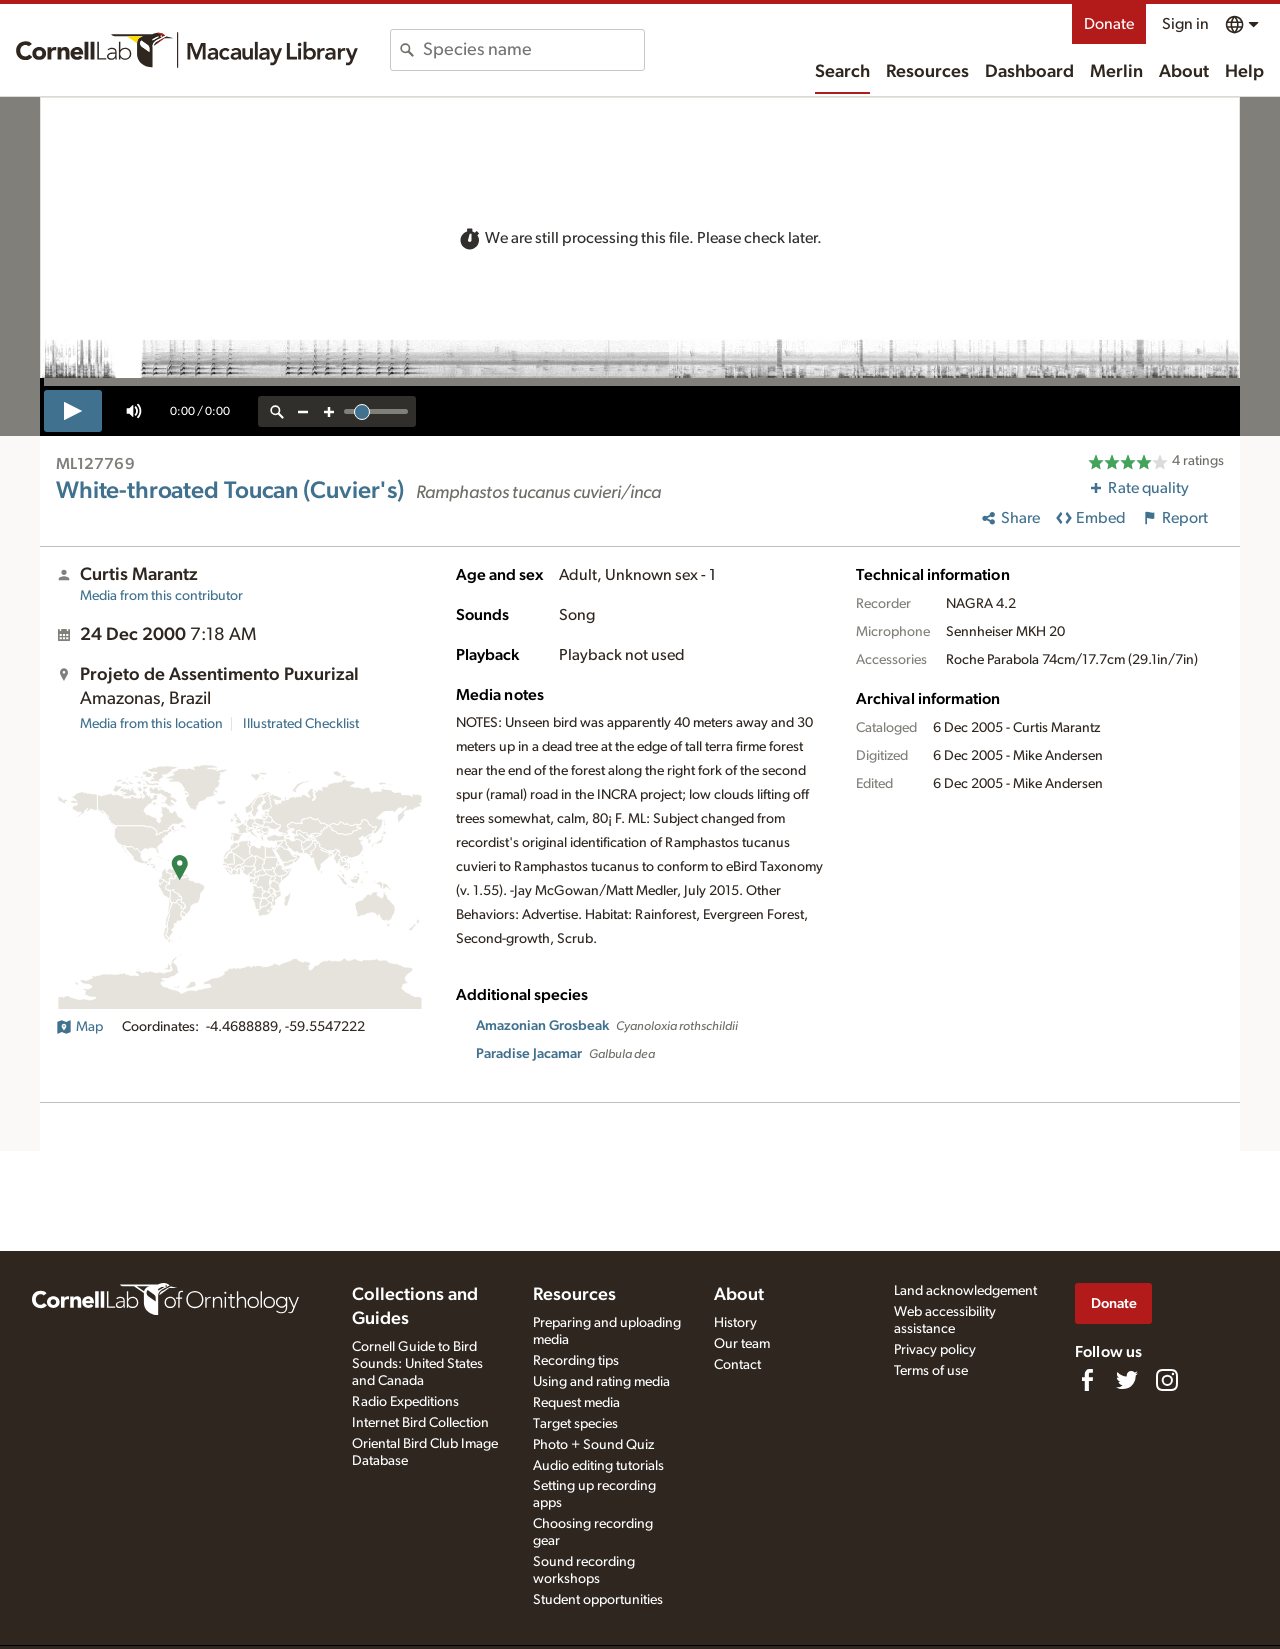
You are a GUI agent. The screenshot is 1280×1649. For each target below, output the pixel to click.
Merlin (1116, 72)
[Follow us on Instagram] (1167, 1380)
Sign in (1185, 24)
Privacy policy (935, 1350)
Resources (927, 72)
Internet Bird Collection (420, 1423)
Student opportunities (598, 1600)
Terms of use (931, 1371)
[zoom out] (303, 411)
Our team (742, 1344)
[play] (73, 411)
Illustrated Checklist (301, 724)
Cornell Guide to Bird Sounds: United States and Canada (417, 1364)
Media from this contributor (161, 596)
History (735, 1323)
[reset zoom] (277, 411)
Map (79, 1027)
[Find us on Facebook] (1087, 1380)
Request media (576, 1403)
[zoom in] (329, 411)
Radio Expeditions (405, 1402)
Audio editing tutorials (598, 1466)
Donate (1109, 24)
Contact (737, 1365)
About (1184, 72)
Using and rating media (601, 1382)
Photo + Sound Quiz (593, 1445)
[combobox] (533, 50)
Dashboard (1029, 72)
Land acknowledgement (965, 1291)
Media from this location (151, 724)
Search (842, 72)
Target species (575, 1424)
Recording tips (576, 1361)
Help (1244, 72)
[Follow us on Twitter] (1127, 1380)
